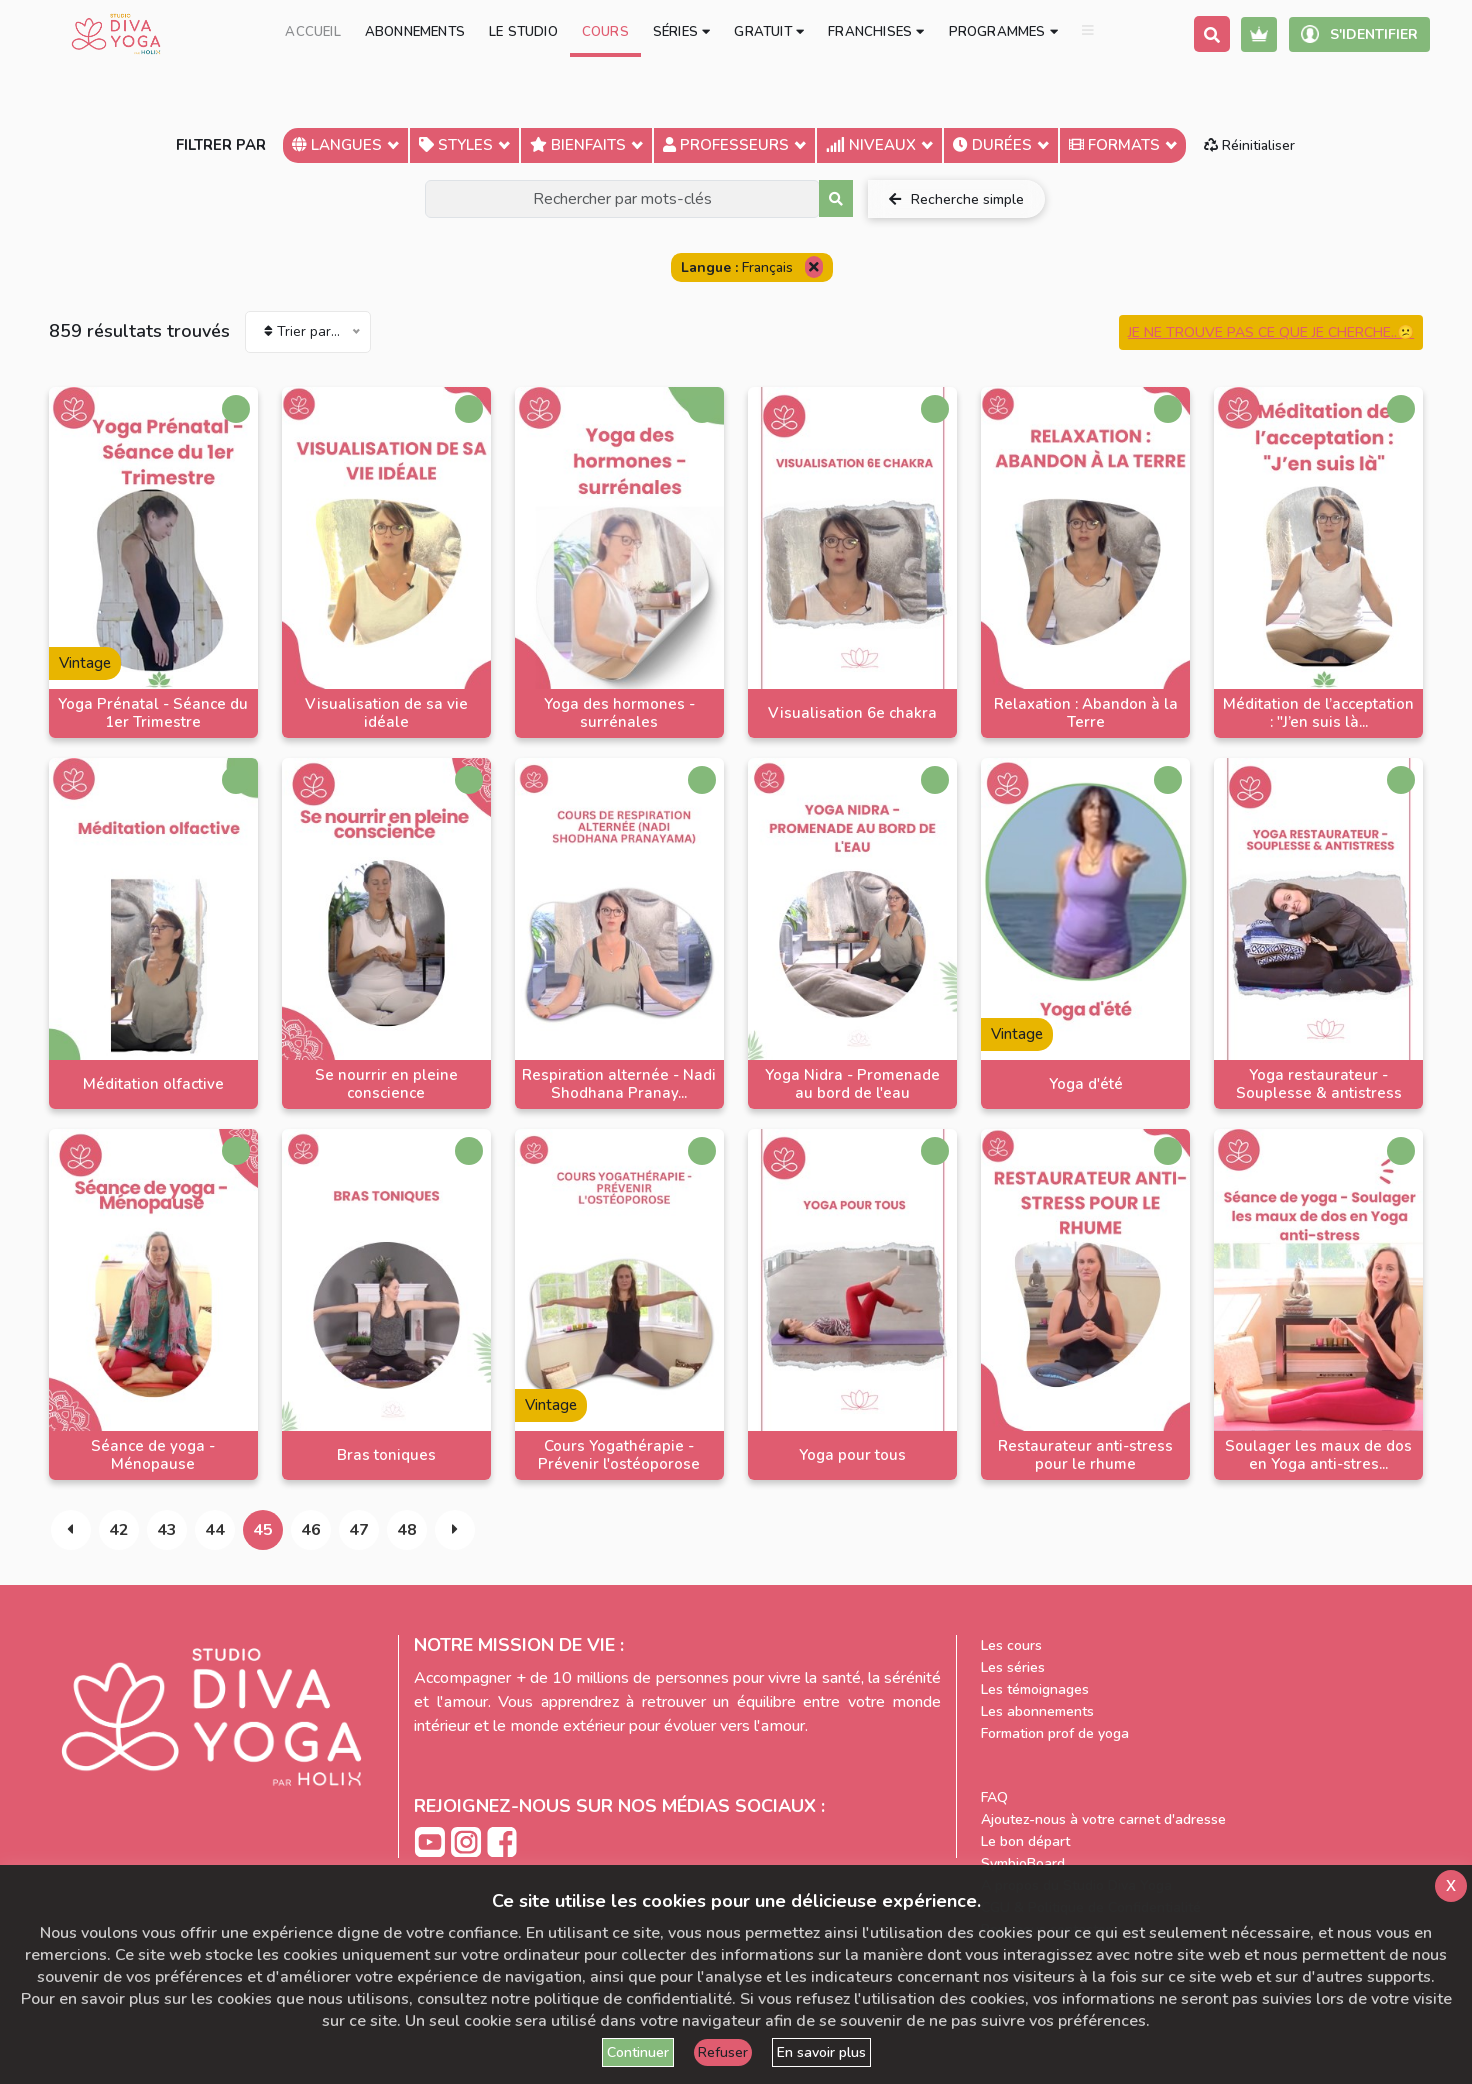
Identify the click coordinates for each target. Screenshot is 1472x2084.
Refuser (723, 2052)
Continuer (638, 2052)
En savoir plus (821, 2052)
